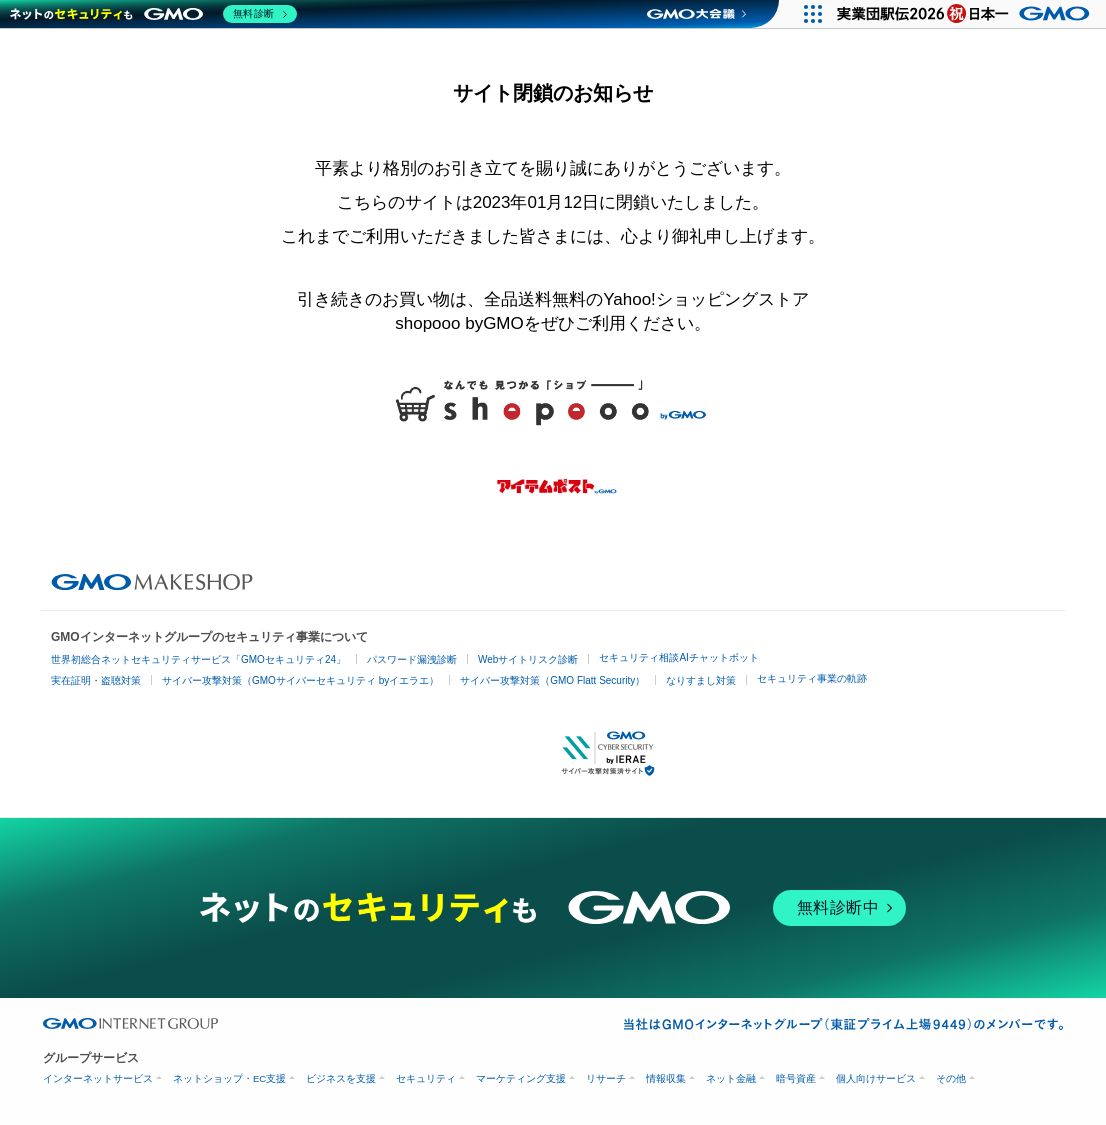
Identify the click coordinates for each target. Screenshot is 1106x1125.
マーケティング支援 (521, 1078)
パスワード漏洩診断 (412, 659)
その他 (951, 1078)
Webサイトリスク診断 (528, 659)
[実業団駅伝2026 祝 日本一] (966, 14)
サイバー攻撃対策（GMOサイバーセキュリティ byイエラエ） (300, 680)
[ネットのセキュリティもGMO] (153, 14)
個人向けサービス (876, 1078)
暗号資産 (796, 1078)
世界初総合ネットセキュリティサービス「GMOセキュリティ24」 (198, 659)
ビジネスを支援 (341, 1078)
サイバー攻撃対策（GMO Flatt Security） (552, 680)
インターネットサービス (98, 1078)
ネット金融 (731, 1078)
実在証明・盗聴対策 (96, 680)
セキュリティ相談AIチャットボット (678, 657)
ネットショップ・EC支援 (229, 1078)
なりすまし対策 (701, 680)
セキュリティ (426, 1078)
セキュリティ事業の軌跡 (812, 678)
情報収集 (666, 1078)
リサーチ (606, 1078)
